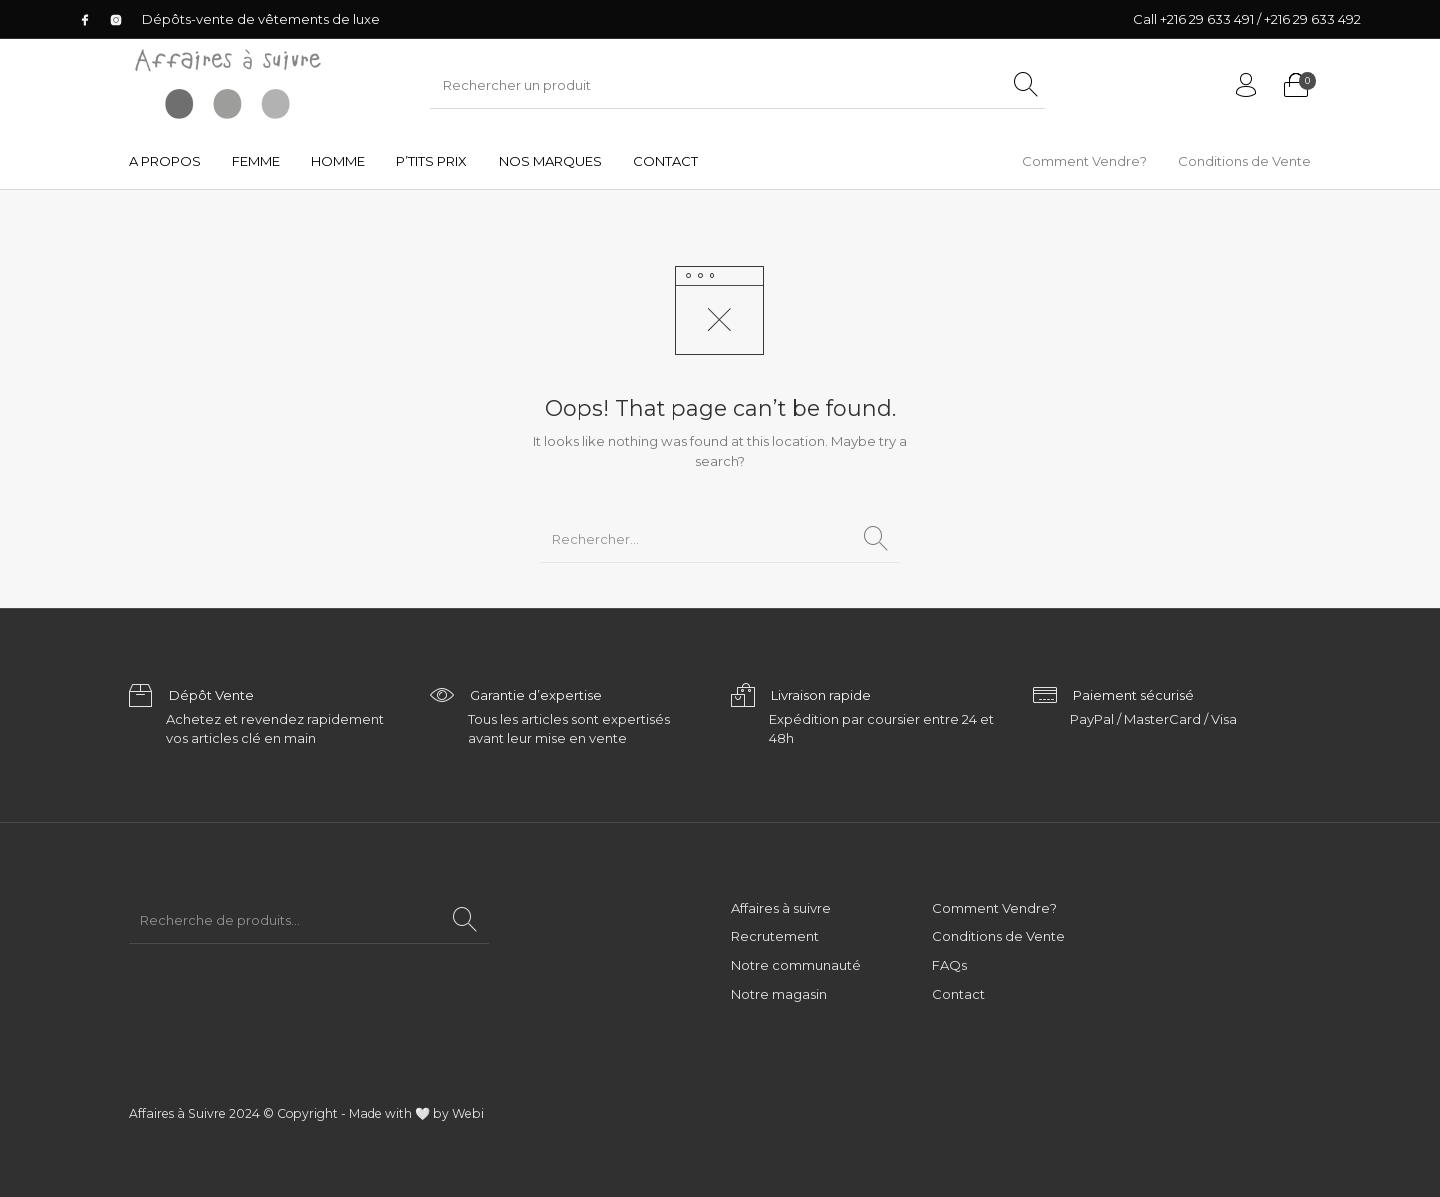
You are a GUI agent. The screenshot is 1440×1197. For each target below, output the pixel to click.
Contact (958, 994)
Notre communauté (796, 965)
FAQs (949, 965)
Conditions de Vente (998, 936)
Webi (468, 1113)
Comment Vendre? (994, 908)
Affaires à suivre (781, 908)
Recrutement (775, 936)
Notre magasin (779, 994)
